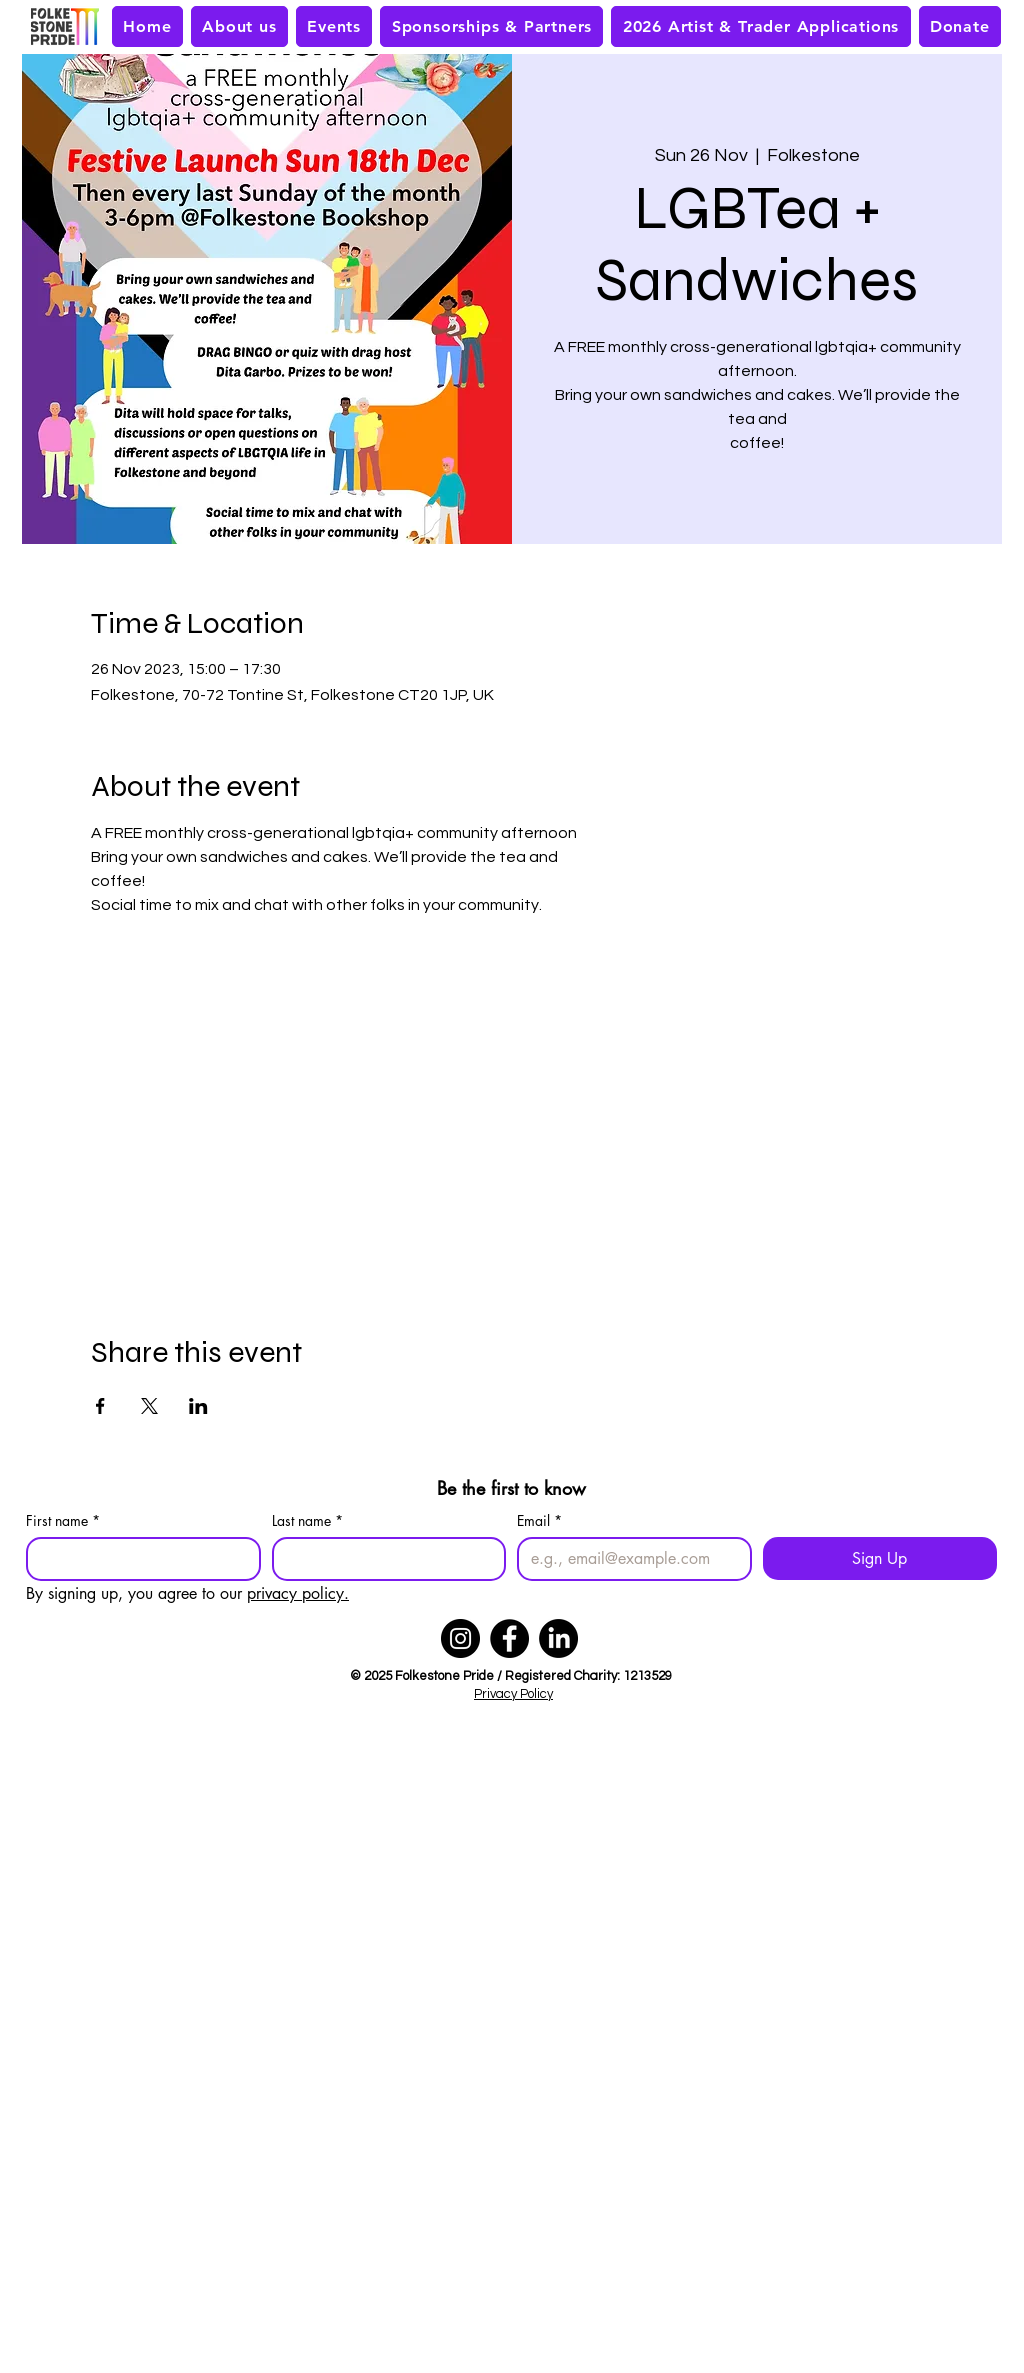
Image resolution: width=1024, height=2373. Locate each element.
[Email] (628, 1559)
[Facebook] (509, 1638)
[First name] (137, 1559)
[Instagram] (460, 1638)
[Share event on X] (149, 1406)
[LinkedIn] (558, 1638)
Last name (307, 1520)
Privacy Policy (513, 1694)
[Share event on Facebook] (100, 1406)
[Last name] (383, 1559)
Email (539, 1520)
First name (63, 1520)
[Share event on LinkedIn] (198, 1406)
